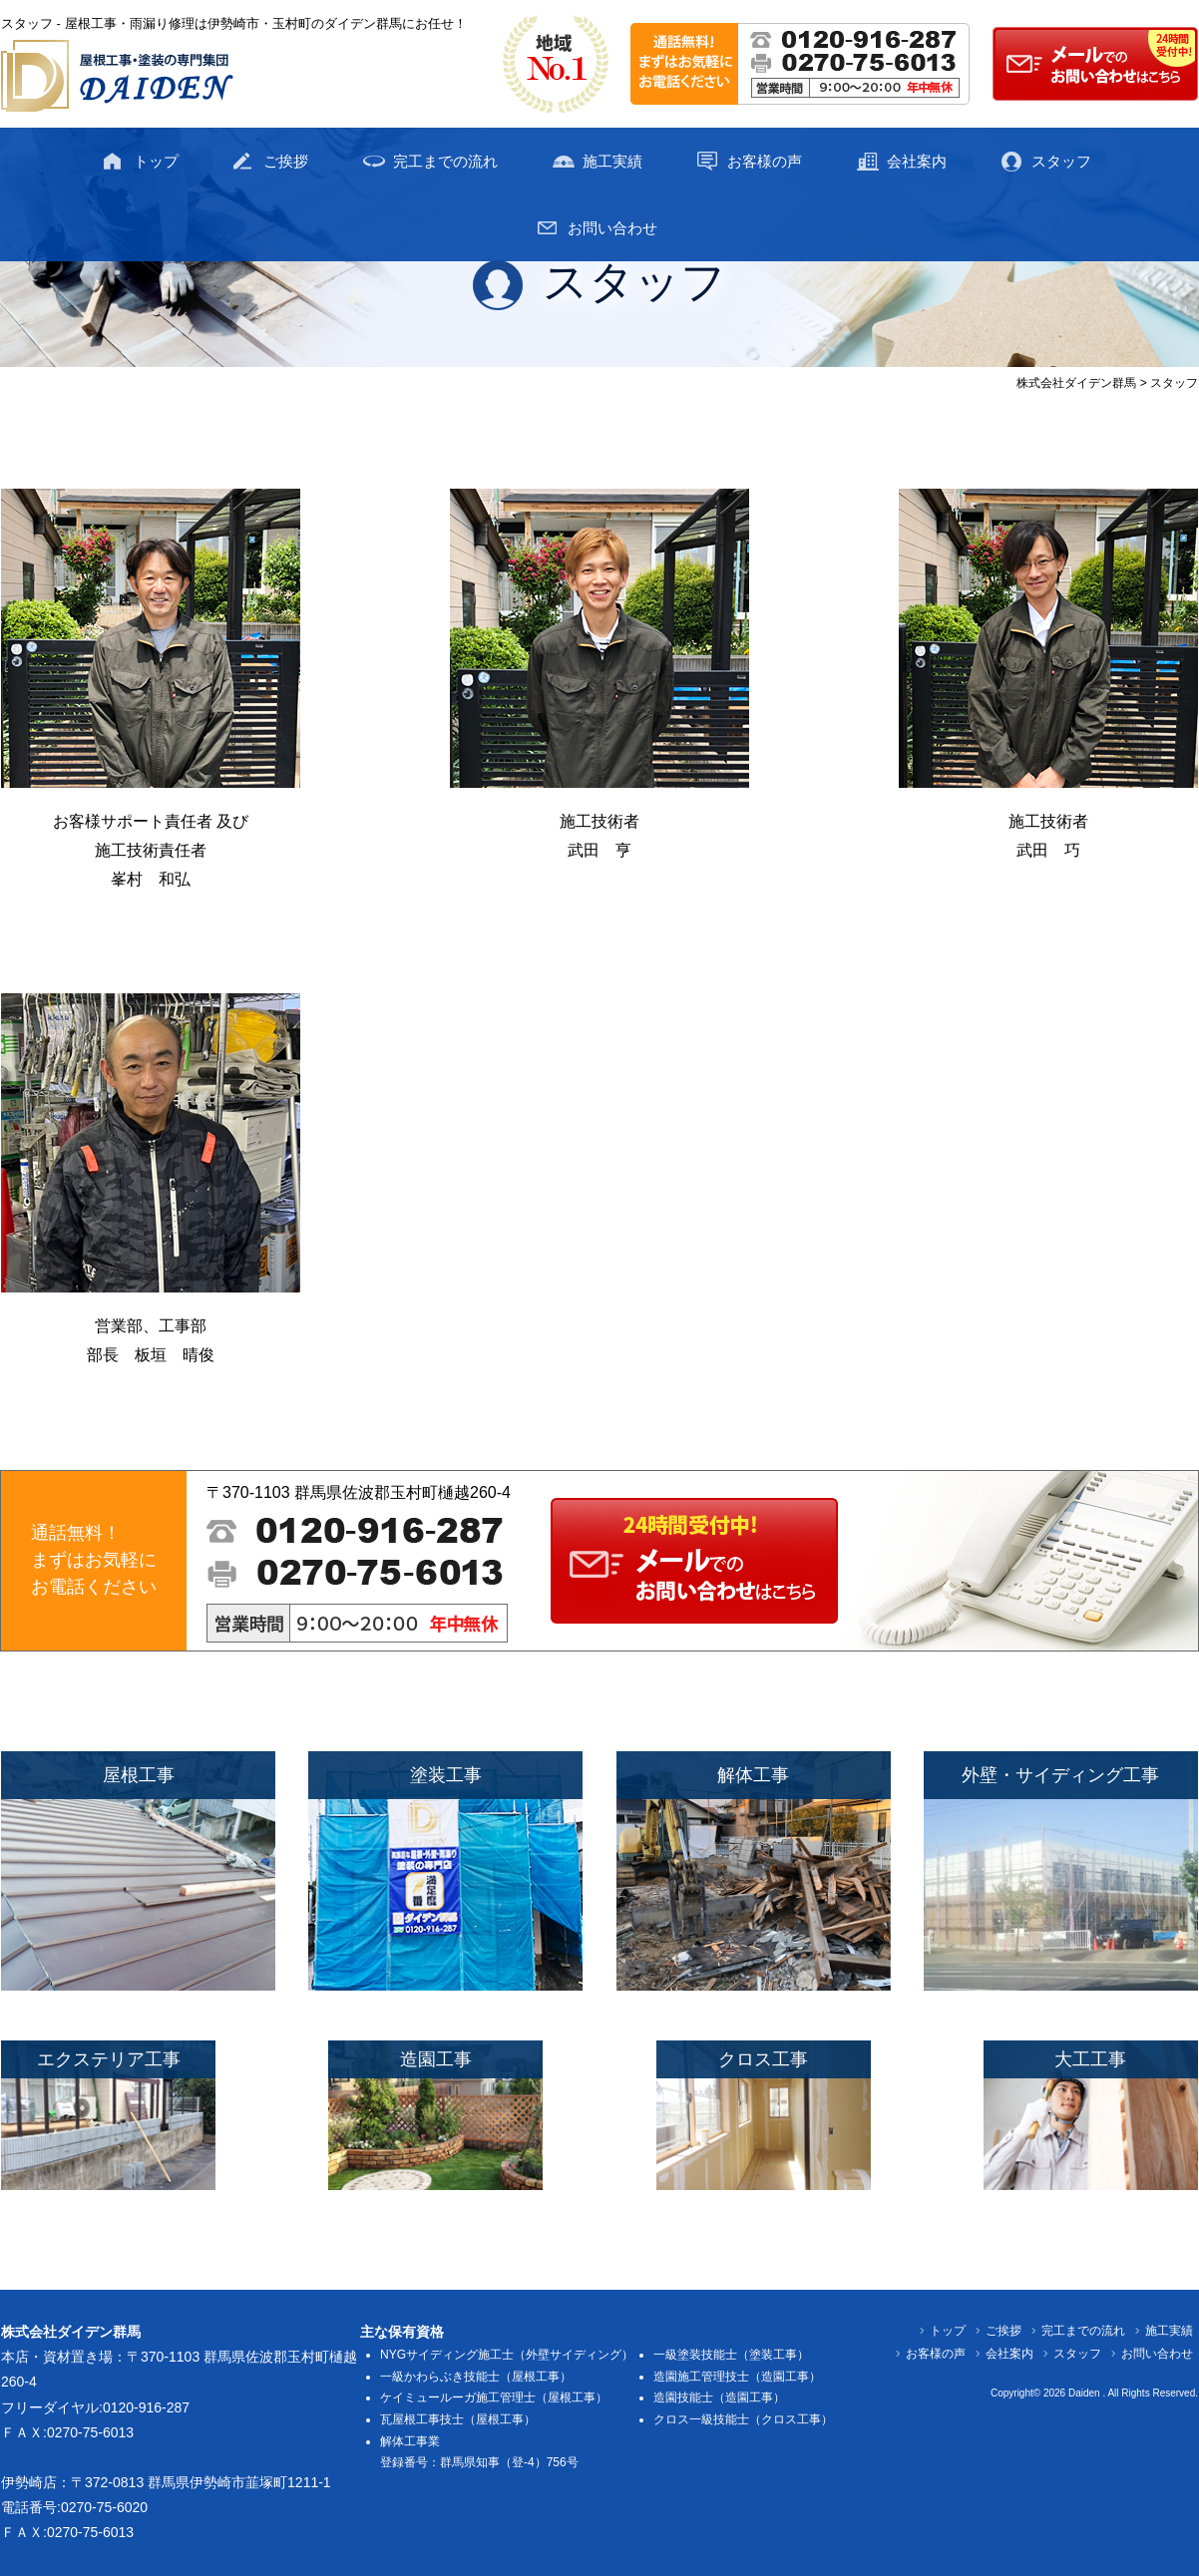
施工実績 (612, 161)
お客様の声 (764, 161)
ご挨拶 (285, 161)
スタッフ (1061, 161)
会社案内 (917, 161)
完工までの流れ (445, 161)
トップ (156, 161)
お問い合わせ (612, 227)
